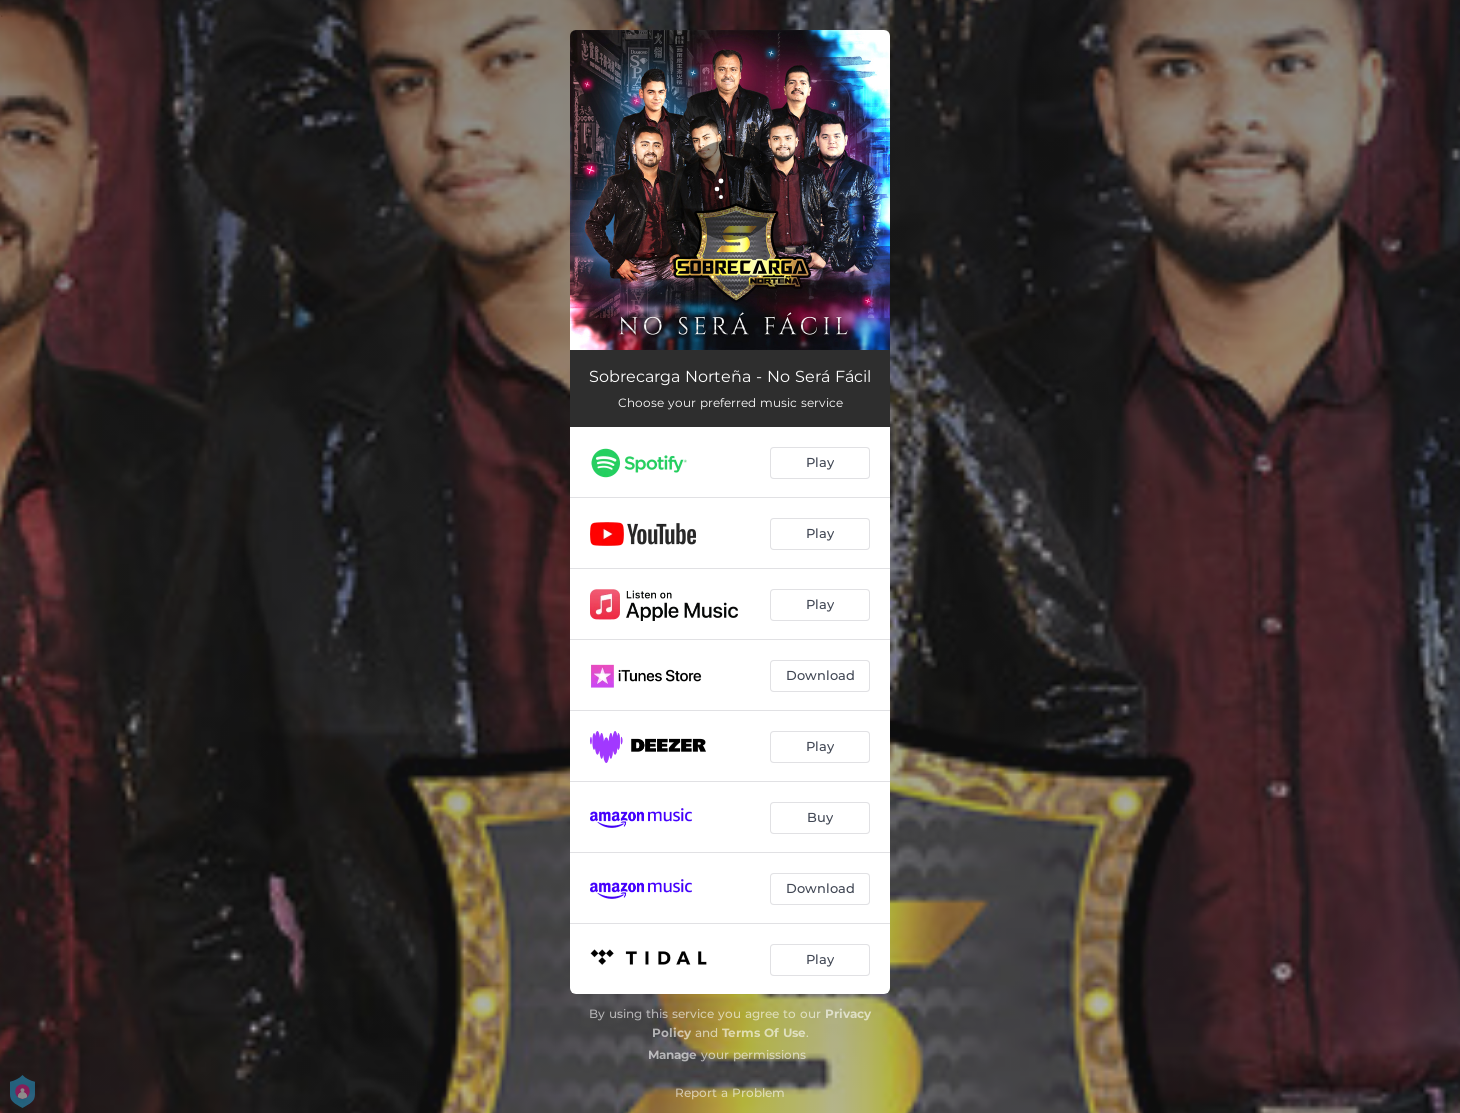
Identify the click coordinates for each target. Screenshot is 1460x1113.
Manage (672, 1054)
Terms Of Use (764, 1032)
